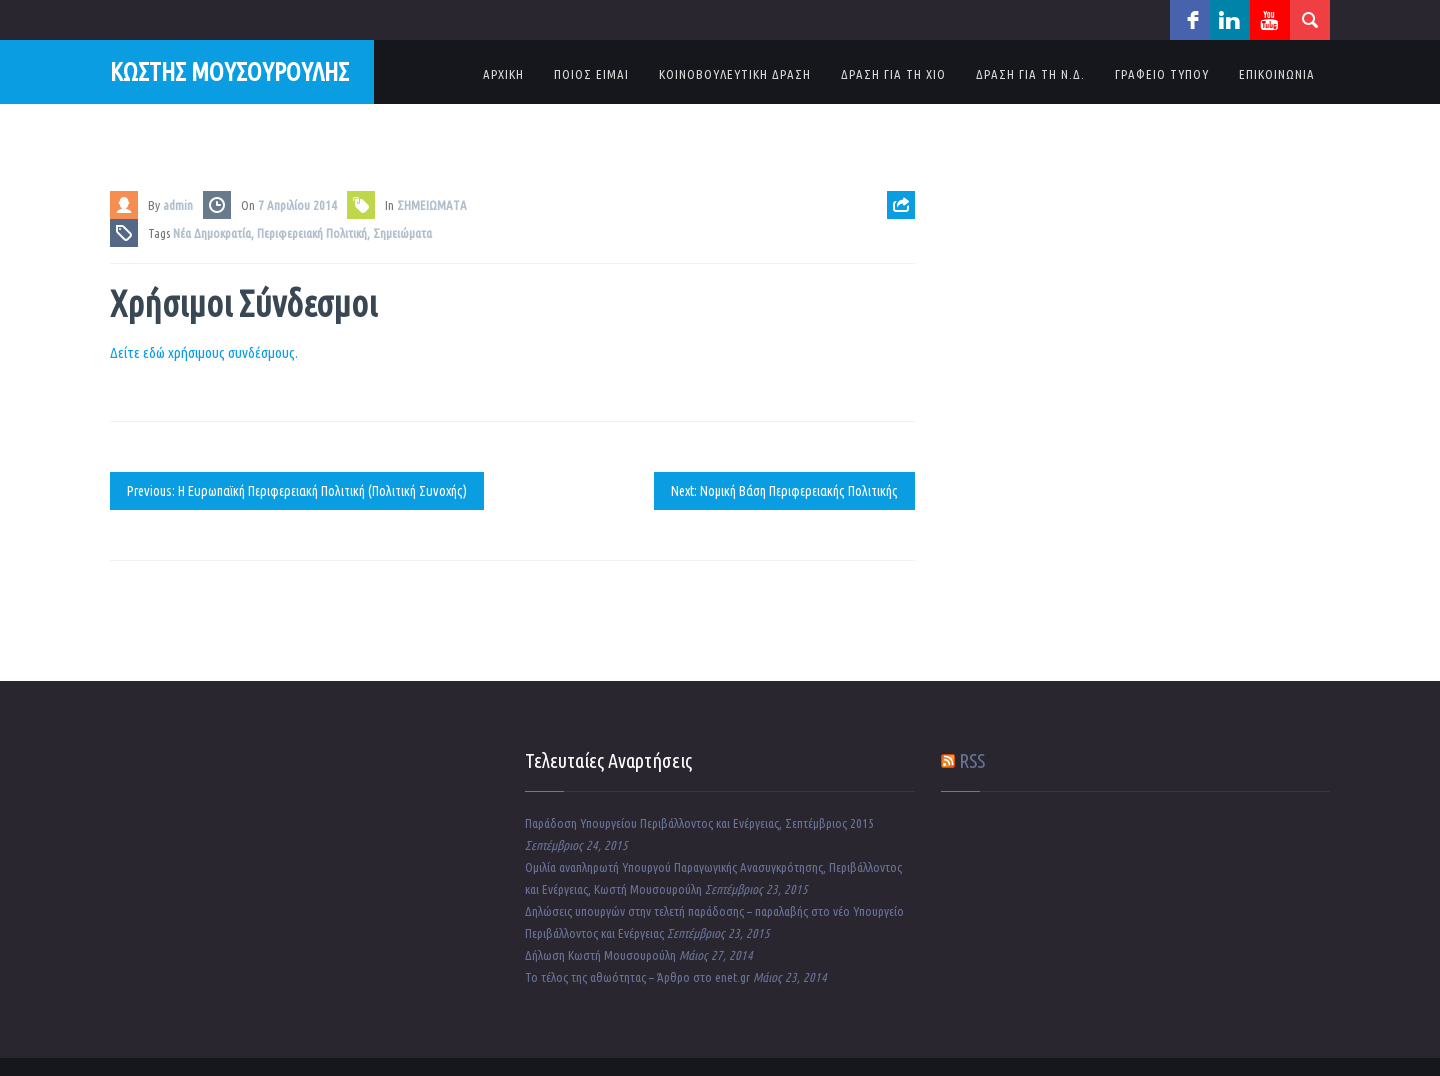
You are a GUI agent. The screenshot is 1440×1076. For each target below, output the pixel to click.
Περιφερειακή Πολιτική (312, 233)
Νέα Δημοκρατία (212, 233)
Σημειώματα (402, 233)
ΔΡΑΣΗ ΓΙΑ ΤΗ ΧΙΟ (893, 74)
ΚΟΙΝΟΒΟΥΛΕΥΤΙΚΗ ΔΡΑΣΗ (735, 74)
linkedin (1230, 20)
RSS (972, 760)
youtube (1270, 20)
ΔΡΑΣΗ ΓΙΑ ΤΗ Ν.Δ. (1030, 74)
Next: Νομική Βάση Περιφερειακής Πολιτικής (784, 491)
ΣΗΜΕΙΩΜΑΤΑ (432, 205)
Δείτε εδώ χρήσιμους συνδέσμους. (204, 352)
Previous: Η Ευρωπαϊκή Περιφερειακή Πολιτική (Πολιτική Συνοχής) (297, 491)
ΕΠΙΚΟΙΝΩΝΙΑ (1277, 74)
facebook (1190, 20)
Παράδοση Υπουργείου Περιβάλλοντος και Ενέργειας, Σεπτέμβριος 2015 (699, 823)
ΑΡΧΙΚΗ (503, 74)
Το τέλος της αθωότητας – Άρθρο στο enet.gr (637, 977)
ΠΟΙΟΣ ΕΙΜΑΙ (591, 74)
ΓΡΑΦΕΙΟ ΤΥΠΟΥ (1162, 74)
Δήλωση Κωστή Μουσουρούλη (600, 955)
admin (178, 205)
